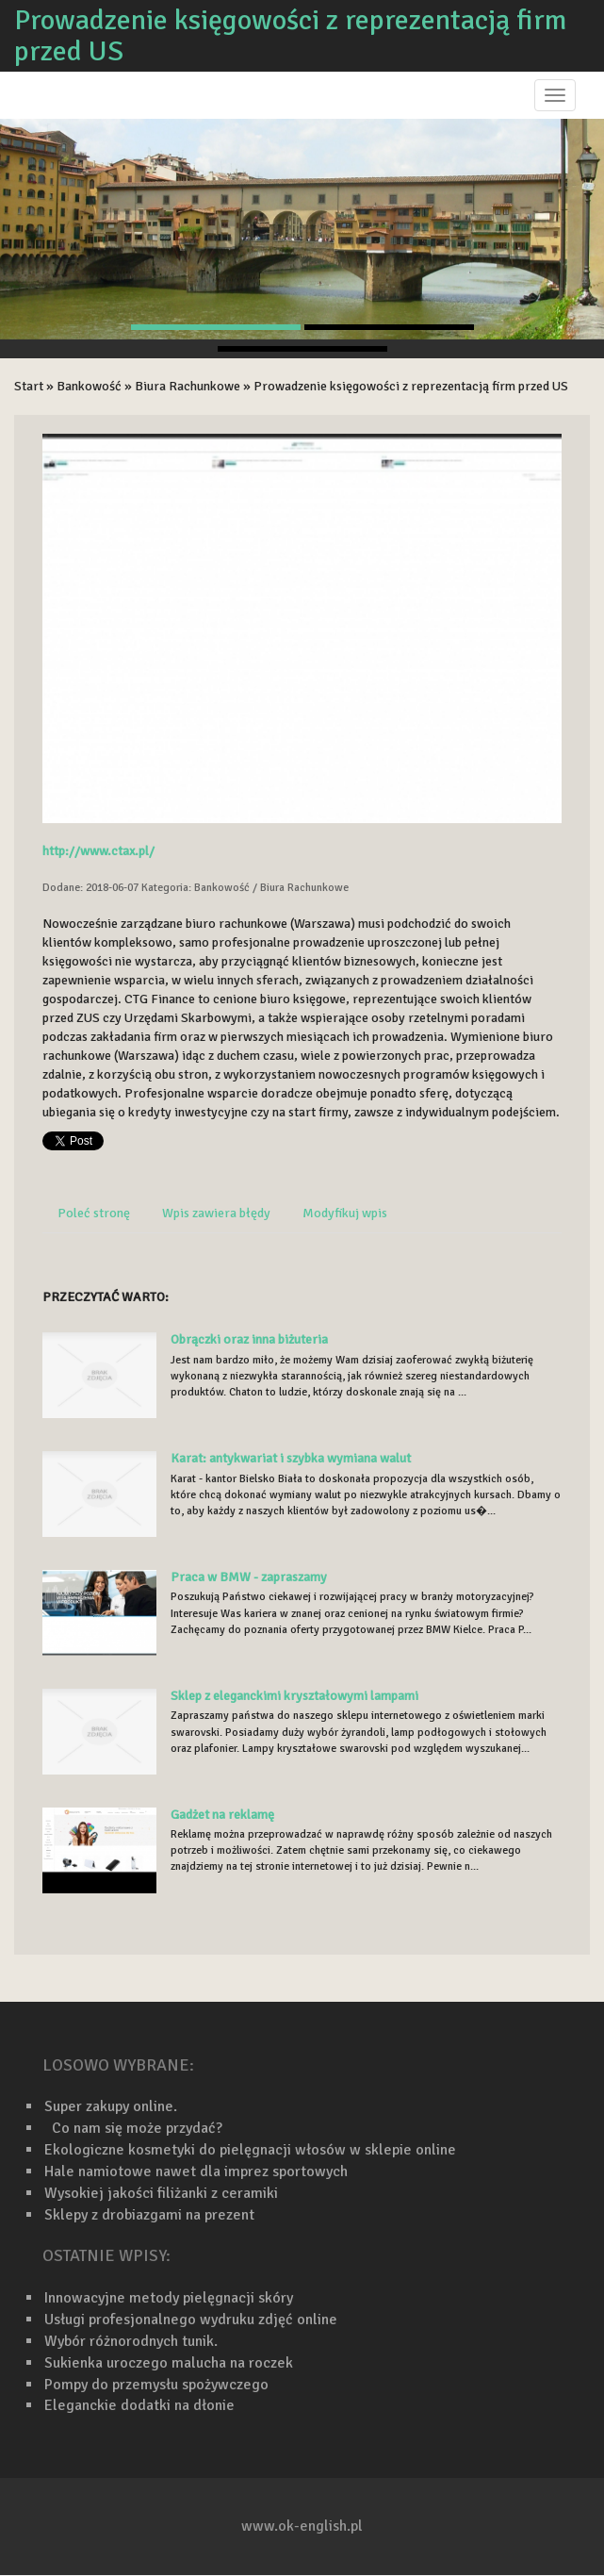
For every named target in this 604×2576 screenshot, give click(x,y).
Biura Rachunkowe (187, 386)
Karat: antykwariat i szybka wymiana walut (291, 1458)
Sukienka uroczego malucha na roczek (168, 2362)
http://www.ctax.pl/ (98, 851)
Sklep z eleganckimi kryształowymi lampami (294, 1696)
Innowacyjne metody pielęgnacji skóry (168, 2297)
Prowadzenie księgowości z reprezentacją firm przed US (410, 386)
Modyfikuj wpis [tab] (344, 1213)
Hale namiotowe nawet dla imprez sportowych (196, 2171)
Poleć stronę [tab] (93, 1213)
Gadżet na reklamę (222, 1815)
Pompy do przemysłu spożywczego (156, 2384)
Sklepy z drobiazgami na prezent (149, 2214)
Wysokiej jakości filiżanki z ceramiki (161, 2193)
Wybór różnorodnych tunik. (131, 2341)
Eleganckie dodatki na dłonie (139, 2405)
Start (28, 386)
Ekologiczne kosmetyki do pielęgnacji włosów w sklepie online (250, 2149)
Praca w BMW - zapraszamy (249, 1577)
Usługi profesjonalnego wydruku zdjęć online (190, 2319)
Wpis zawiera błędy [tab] (216, 1213)
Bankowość (89, 386)
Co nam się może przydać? (133, 2128)
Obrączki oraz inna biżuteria (249, 1339)
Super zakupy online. (110, 2106)
